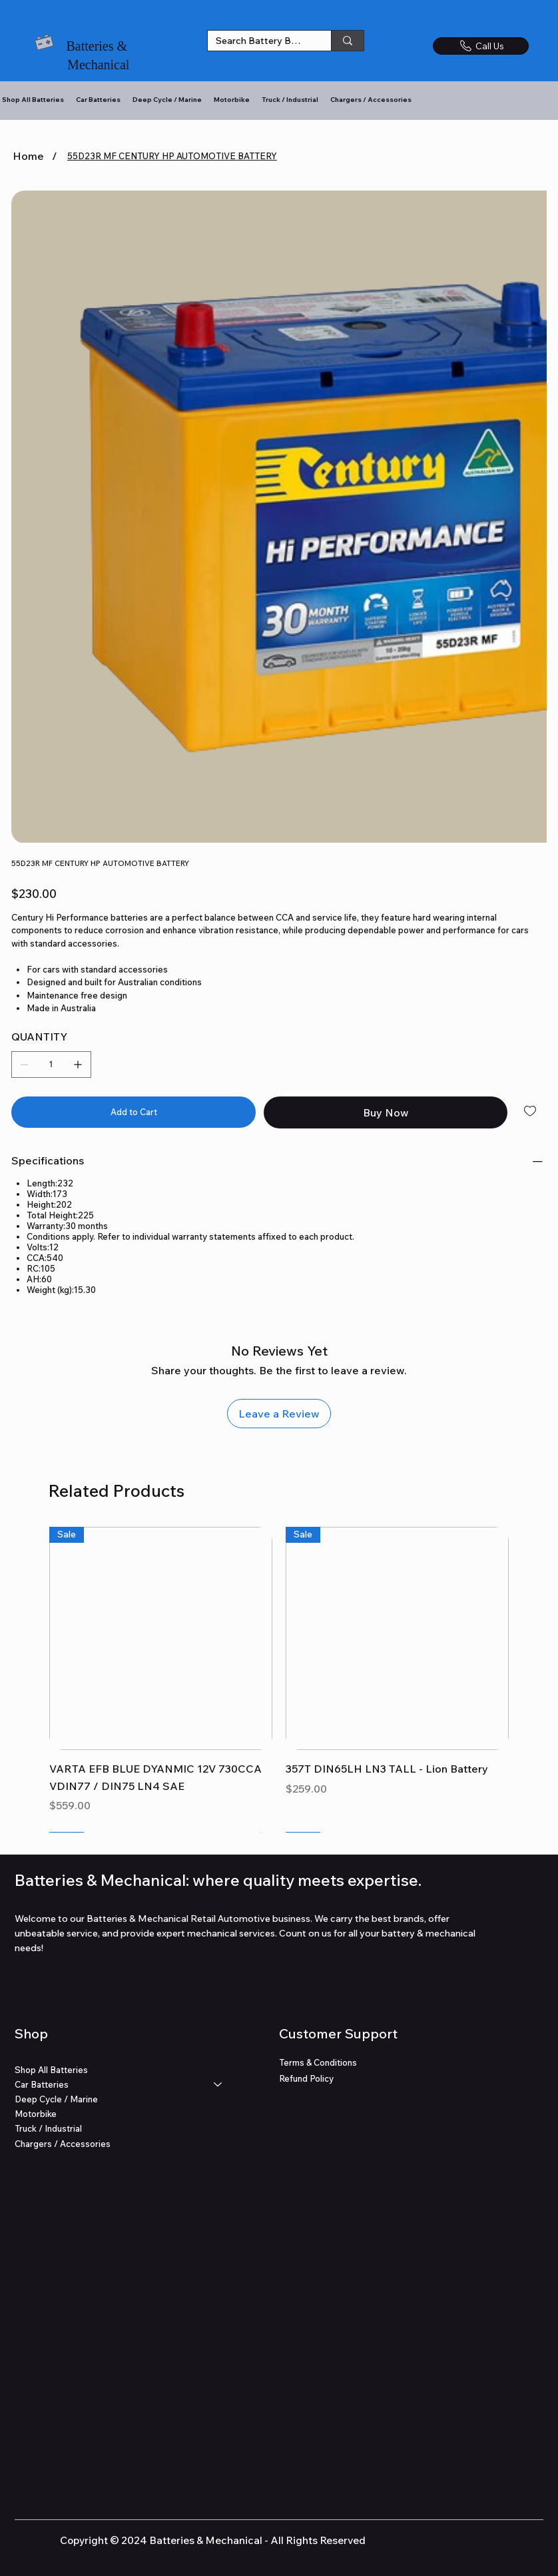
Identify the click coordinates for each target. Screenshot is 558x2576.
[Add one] (78, 1064)
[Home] (28, 156)
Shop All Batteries (51, 2069)
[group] (279, 1679)
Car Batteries (42, 2084)
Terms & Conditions (318, 2062)
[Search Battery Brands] (259, 40)
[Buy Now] (386, 1112)
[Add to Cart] (133, 1112)
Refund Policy (306, 2078)
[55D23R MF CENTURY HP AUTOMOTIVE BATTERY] (172, 155)
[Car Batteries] (218, 2084)
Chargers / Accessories (63, 2143)
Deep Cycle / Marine (56, 2099)
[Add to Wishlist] (531, 1111)
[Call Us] (481, 46)
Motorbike (36, 2113)
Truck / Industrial (48, 2128)
